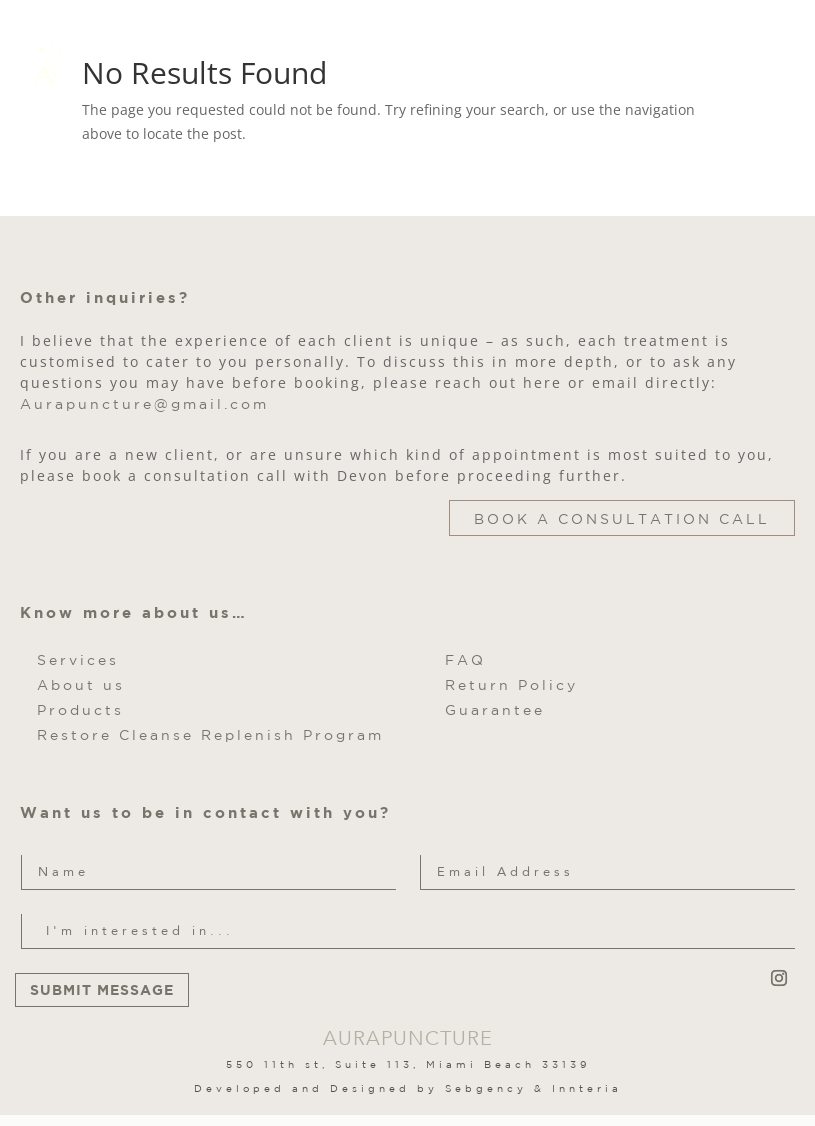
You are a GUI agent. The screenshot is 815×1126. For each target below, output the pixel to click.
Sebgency (486, 1088)
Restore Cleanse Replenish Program (210, 735)
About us (81, 685)
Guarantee (495, 710)
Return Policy (511, 685)
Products (80, 710)
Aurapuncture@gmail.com (144, 404)
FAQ (465, 660)
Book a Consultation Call (622, 519)
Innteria (587, 1088)
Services (78, 660)
